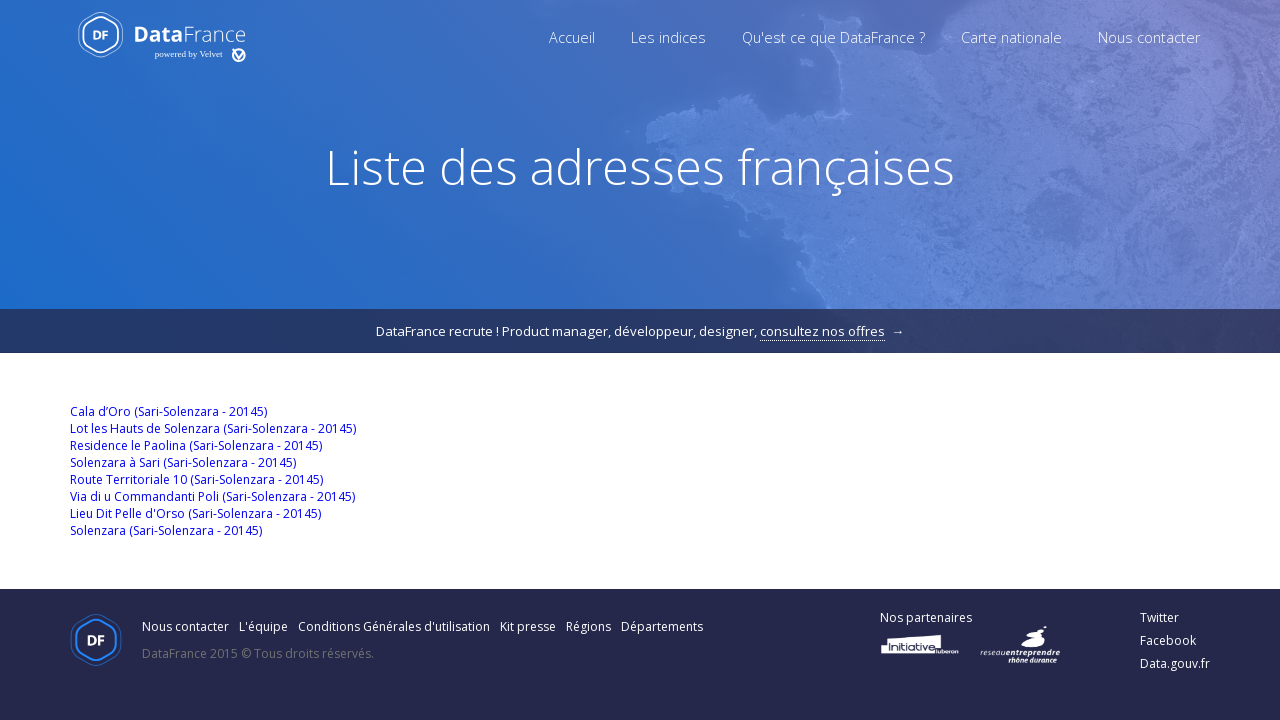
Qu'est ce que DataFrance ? (833, 37)
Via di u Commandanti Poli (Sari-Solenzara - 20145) (212, 496)
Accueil (572, 37)
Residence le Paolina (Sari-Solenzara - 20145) (196, 445)
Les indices (668, 37)
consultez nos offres (822, 331)
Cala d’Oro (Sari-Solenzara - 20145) (168, 411)
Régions (588, 626)
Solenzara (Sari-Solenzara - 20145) (166, 530)
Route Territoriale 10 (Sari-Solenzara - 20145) (196, 479)
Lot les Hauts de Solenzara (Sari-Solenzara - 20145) (213, 428)
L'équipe (263, 626)
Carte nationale (1011, 37)
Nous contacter (1149, 37)
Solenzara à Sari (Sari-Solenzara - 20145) (183, 462)
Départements (662, 626)
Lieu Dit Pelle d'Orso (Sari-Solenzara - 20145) (195, 513)
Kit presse (528, 626)
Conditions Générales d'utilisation (394, 626)
